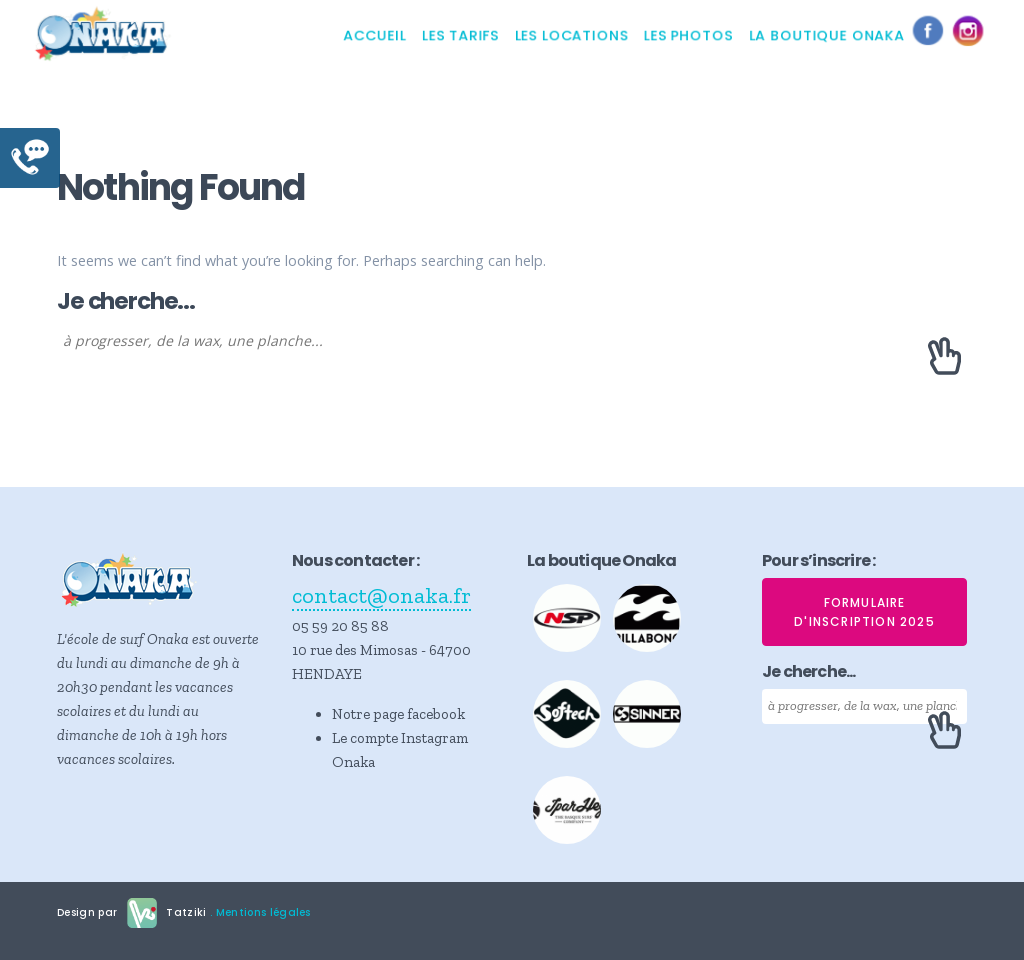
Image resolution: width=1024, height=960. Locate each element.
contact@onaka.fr (381, 595)
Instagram (973, 35)
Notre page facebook (398, 714)
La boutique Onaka (827, 35)
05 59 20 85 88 (340, 626)
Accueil (375, 35)
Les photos (688, 35)
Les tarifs (460, 35)
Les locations (571, 35)
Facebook (933, 35)
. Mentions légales (259, 911)
